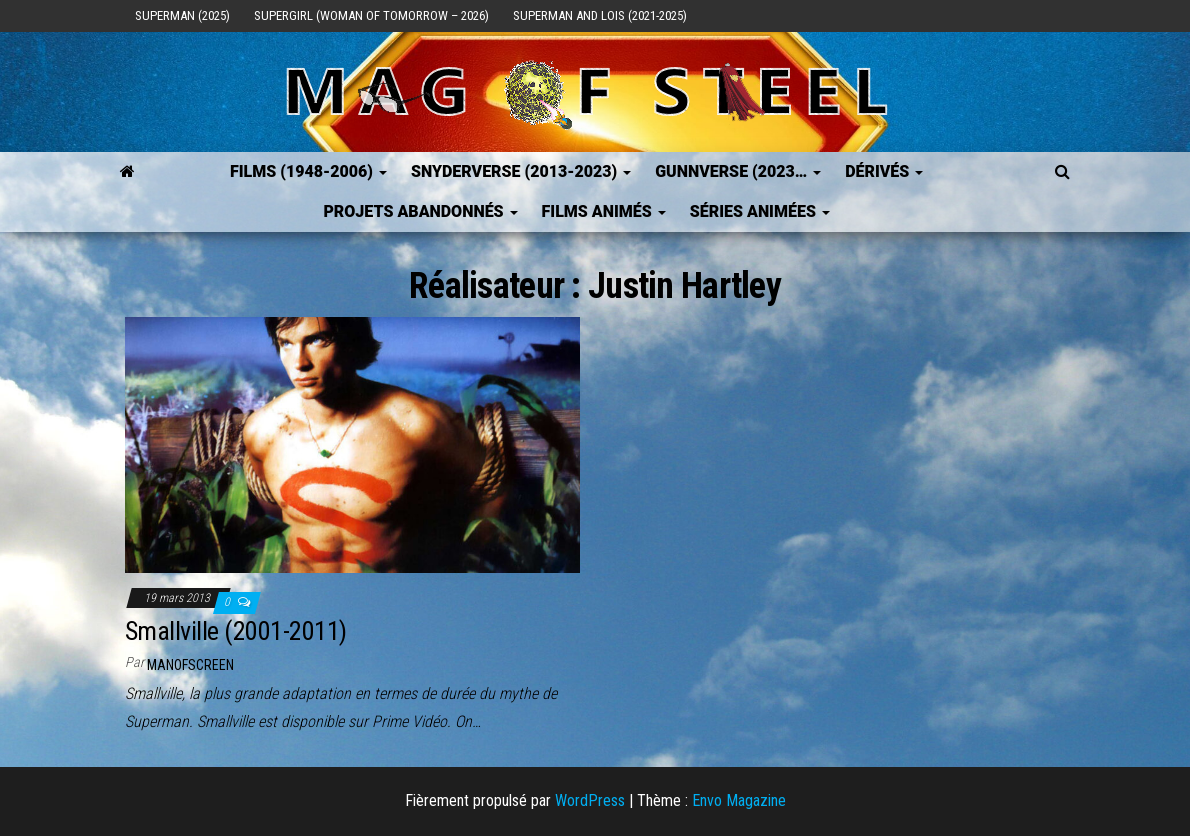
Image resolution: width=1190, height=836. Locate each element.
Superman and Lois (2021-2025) (600, 15)
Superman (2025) (182, 15)
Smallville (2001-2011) (236, 631)
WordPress (590, 800)
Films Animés (604, 211)
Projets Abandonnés (420, 211)
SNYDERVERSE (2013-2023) (521, 171)
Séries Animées (760, 211)
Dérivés (884, 171)
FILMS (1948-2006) (308, 171)
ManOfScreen (190, 665)
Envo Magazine (739, 800)
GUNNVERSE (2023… (738, 171)
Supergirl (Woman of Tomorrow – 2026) (371, 15)
